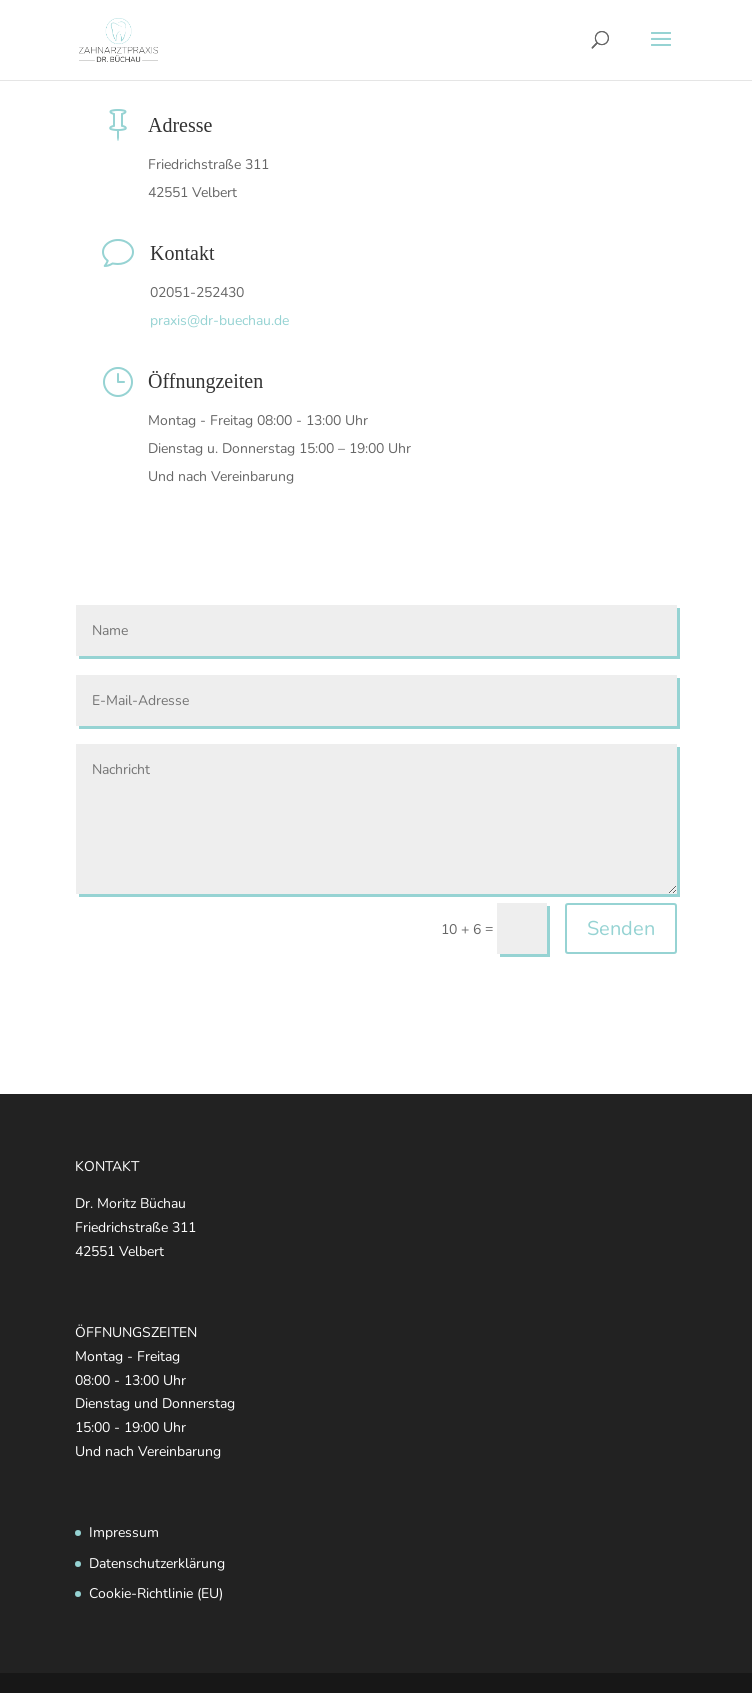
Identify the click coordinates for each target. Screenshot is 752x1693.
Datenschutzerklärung (157, 1563)
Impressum (124, 1532)
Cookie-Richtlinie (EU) (156, 1593)
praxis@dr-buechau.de (219, 320)
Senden (621, 928)
